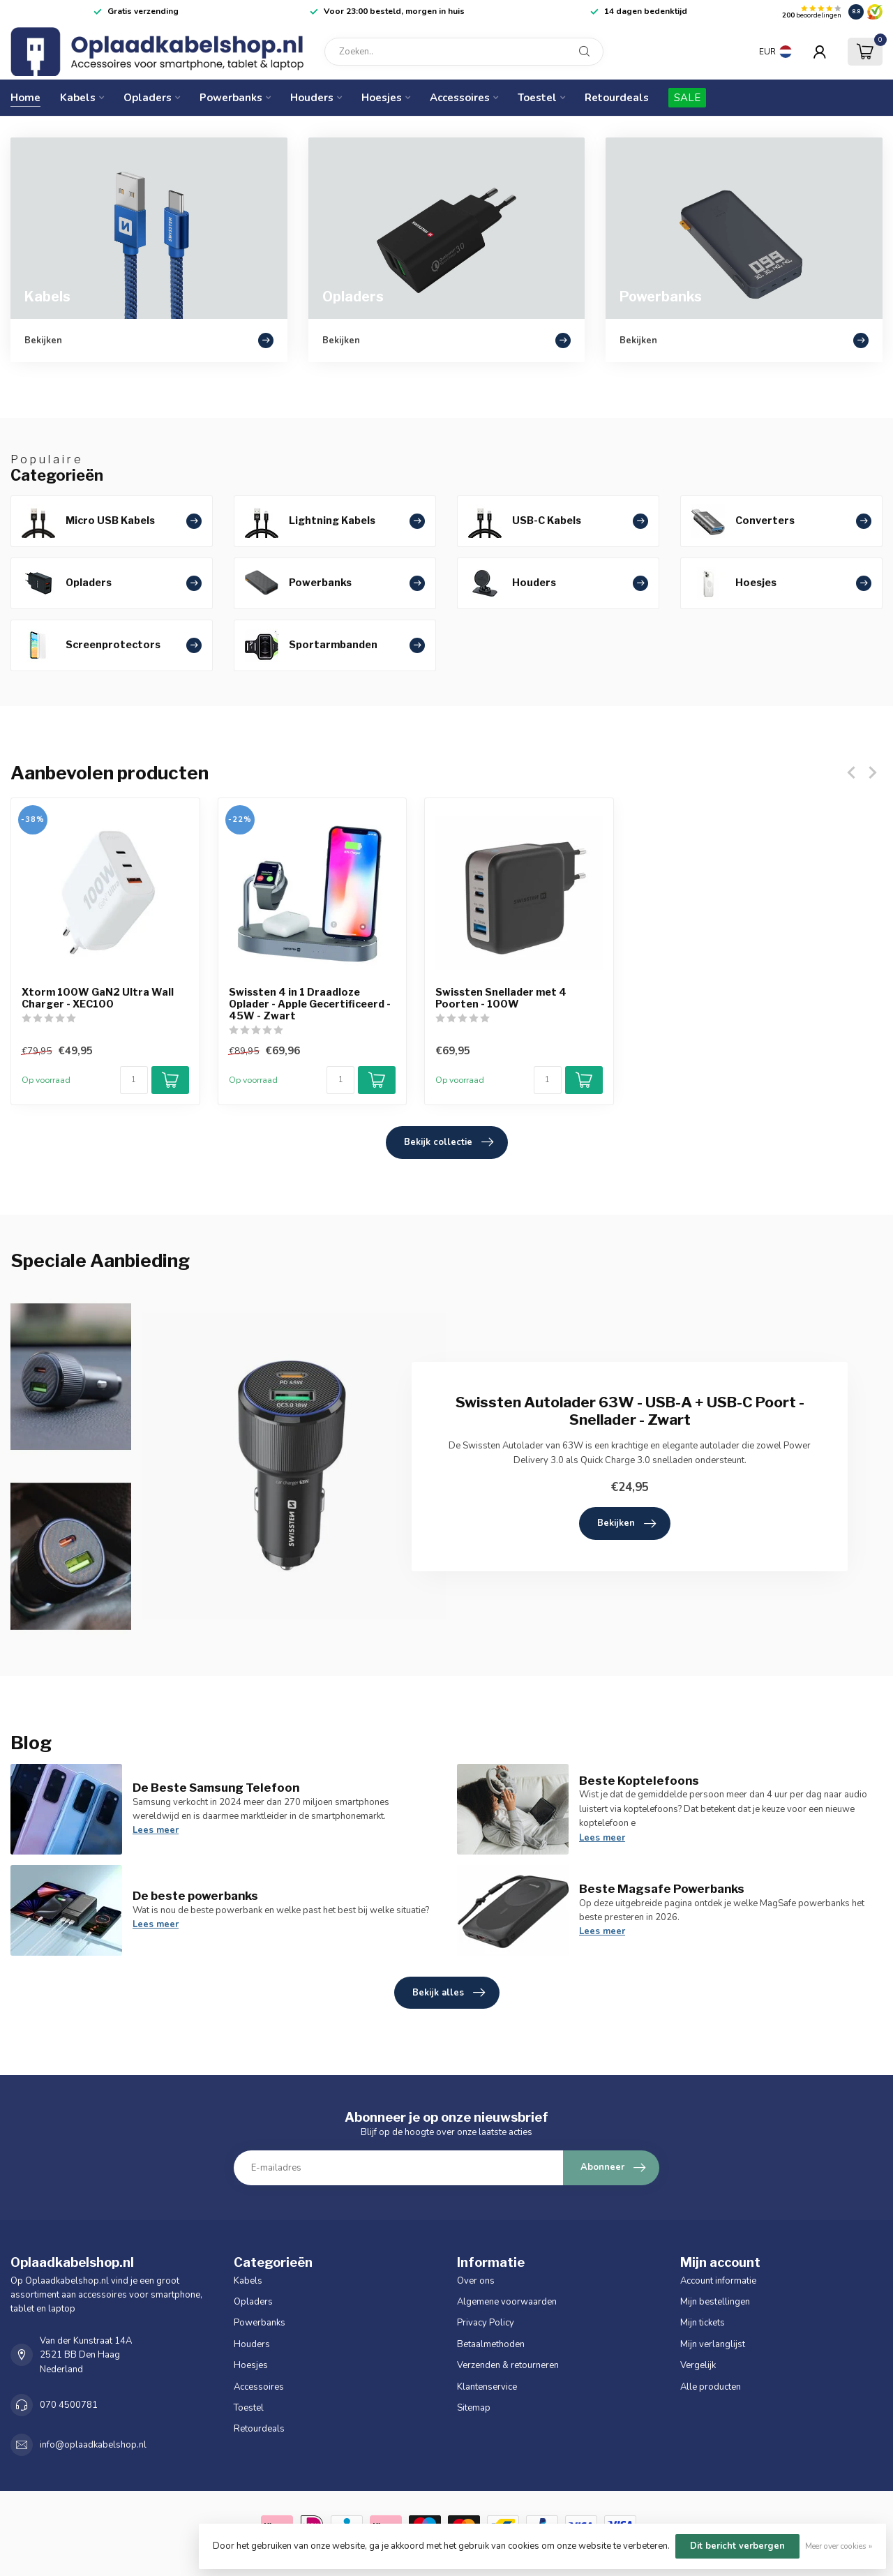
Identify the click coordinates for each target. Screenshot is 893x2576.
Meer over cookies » (838, 2546)
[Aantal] (134, 1080)
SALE (687, 98)
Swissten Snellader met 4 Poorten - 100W (500, 998)
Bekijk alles (448, 1992)
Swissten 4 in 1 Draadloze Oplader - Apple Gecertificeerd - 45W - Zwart (310, 1003)
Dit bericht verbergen (737, 2546)
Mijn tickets (702, 2322)
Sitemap (473, 2408)
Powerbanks (231, 98)
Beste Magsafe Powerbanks (661, 1889)
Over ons (476, 2281)
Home (25, 98)
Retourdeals (617, 98)
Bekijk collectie (448, 1142)
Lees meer (156, 1830)
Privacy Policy (485, 2322)
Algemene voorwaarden (507, 2302)
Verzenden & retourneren (508, 2365)
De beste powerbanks (195, 1896)
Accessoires (460, 98)
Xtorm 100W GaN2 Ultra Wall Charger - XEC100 (98, 998)
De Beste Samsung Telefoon (216, 1788)
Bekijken (626, 1523)
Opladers (147, 98)
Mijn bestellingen (715, 2302)
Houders (311, 98)
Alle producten (710, 2387)
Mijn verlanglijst (712, 2344)
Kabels (78, 98)
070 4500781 (69, 2405)
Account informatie (718, 2281)
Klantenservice (487, 2387)
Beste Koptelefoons (639, 1781)
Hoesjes (381, 98)
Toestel (537, 98)
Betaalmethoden (491, 2344)
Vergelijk (698, 2365)
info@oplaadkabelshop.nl (93, 2445)
